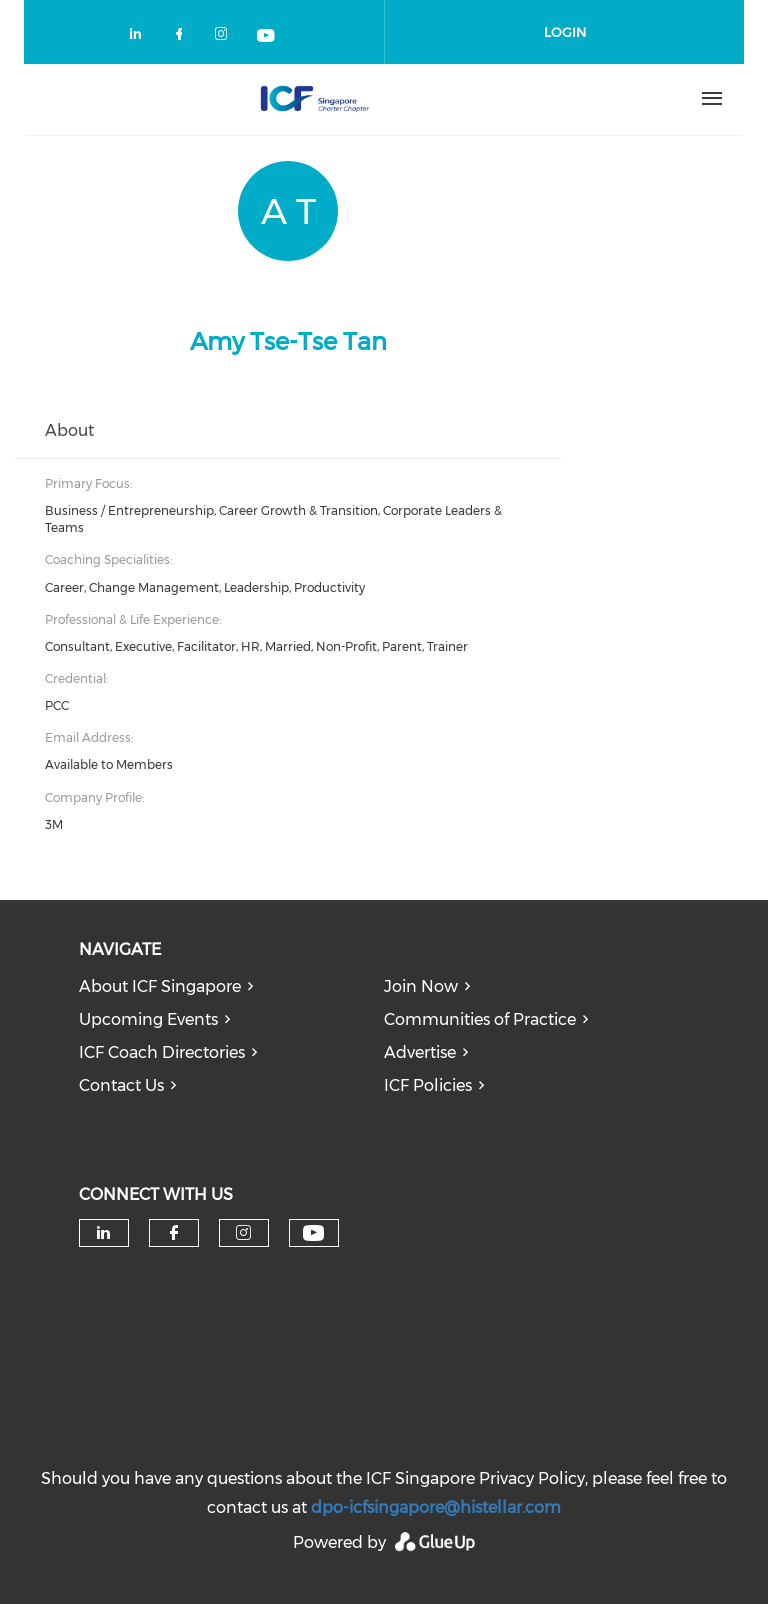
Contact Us (121, 1085)
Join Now (421, 986)
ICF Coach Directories (162, 1052)
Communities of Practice (480, 1019)
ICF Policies (428, 1085)
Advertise (420, 1052)
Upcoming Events (148, 1019)
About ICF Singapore (160, 986)
